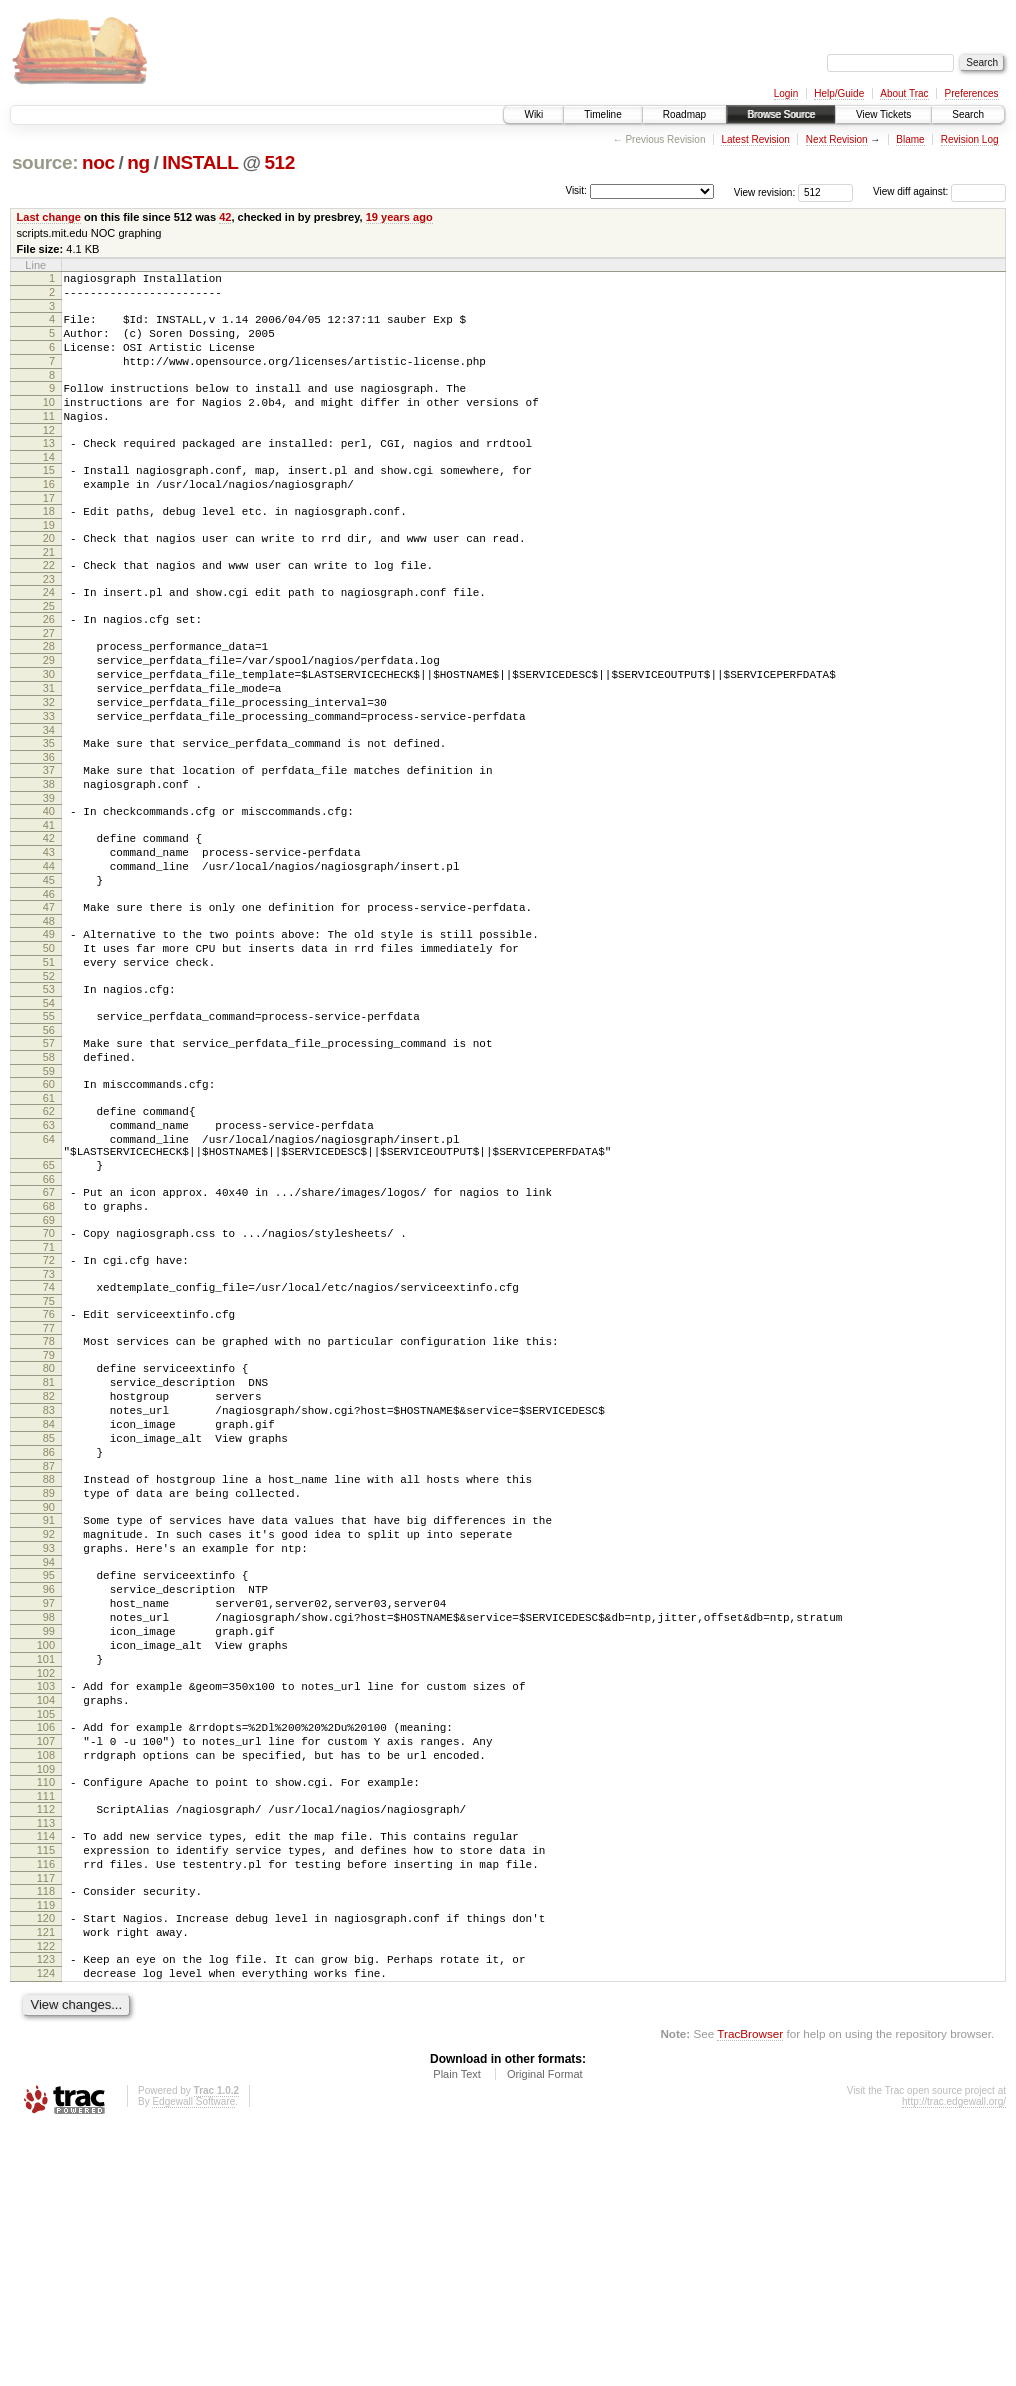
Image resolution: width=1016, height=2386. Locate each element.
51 (49, 1064)
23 (49, 624)
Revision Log (970, 139)
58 (49, 1171)
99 (49, 1835)
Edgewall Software (193, 2359)
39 (49, 876)
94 (49, 1754)
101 (46, 1869)
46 (49, 987)
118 (46, 2134)
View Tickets (883, 114)
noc (98, 162)
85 (49, 1609)
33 (49, 782)
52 (49, 1081)
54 (49, 1111)
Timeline (602, 114)
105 (46, 1933)
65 (49, 1297)
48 (49, 1017)
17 (49, 534)
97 (49, 1801)
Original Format (545, 2332)
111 (46, 2027)
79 (49, 1511)
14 (49, 487)
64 (49, 1265)
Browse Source (781, 114)
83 (49, 1575)
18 (49, 547)
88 (49, 1656)
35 (49, 812)
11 (49, 440)
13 (49, 470)
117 (46, 2121)
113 (46, 2057)
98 (49, 1818)
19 (49, 564)
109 (46, 1997)
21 (49, 594)
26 (49, 667)
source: (45, 162)
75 (49, 1451)
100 (46, 1852)
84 (49, 1592)
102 (46, 1886)
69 (49, 1361)
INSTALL (200, 162)
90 (49, 1690)
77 (49, 1481)
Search (968, 114)
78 (49, 1494)
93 (49, 1737)
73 (49, 1421)
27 (49, 684)
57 (49, 1154)
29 (49, 714)
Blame (910, 139)
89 (49, 1673)
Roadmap (684, 114)
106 (46, 1946)
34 (49, 799)
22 (49, 607)
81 (49, 1541)
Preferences (972, 93)
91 (49, 1703)
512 (279, 162)
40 (49, 889)
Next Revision (837, 139)
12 (49, 457)
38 (49, 859)
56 (49, 1141)
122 (46, 2198)
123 (46, 2211)
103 (46, 1899)
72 (49, 1404)
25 (49, 654)
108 (46, 1980)
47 (49, 1000)
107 (46, 1963)
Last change (49, 217)
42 (225, 217)
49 (49, 1030)
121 (46, 2181)
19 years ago (399, 217)
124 (46, 2228)
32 (49, 765)
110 (46, 2010)
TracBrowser (750, 2291)
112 (46, 2040)
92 (49, 1720)
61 (49, 1218)
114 (46, 2070)
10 (49, 423)
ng (138, 162)
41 (49, 906)
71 (49, 1391)
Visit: (576, 190)
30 (49, 731)
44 (49, 953)
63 (49, 1248)
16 (49, 517)
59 (49, 1188)
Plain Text (457, 2332)
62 (49, 1231)
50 (49, 1047)
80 (49, 1524)
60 (49, 1201)
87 (49, 1643)
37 (49, 842)
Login (786, 93)
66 (49, 1314)
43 (49, 936)
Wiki (533, 114)
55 (49, 1124)
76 (49, 1464)
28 (49, 697)
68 (49, 1344)
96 (49, 1784)
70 (49, 1374)
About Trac (904, 93)
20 (49, 577)
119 (46, 2151)
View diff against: (939, 191)
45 (49, 970)
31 (49, 748)
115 (46, 2087)
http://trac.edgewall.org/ (954, 2359)
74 (49, 1434)
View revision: (765, 191)
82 (49, 1558)
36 (49, 829)
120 (46, 2164)
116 (46, 2104)
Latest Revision (755, 139)
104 (46, 1916)
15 (49, 500)
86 (49, 1626)
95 (49, 1767)
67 (49, 1327)
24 (49, 637)
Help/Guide (839, 93)
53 (49, 1094)
